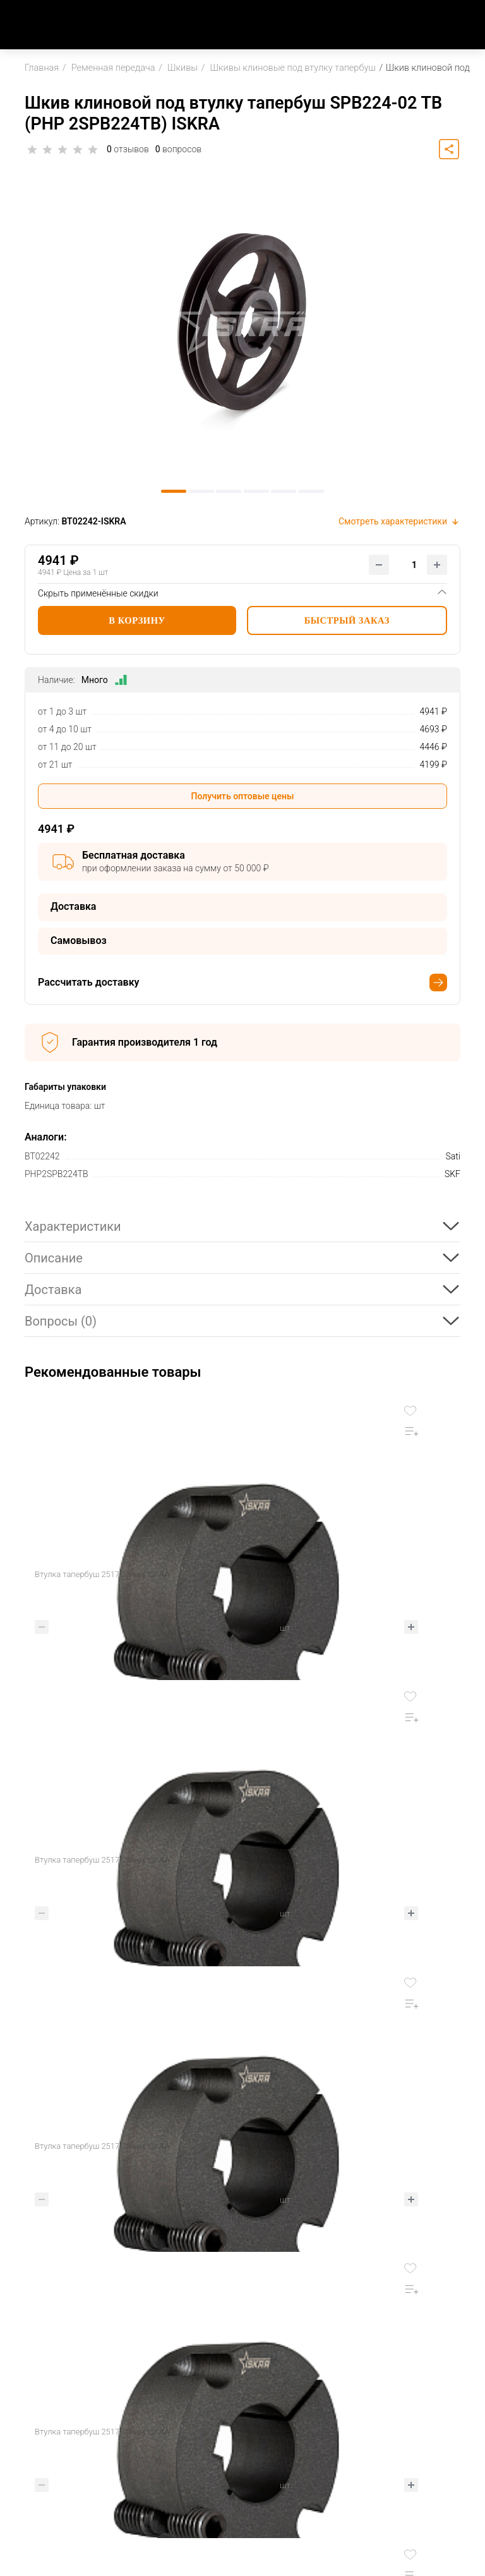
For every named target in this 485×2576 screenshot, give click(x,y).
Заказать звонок (51, 2414)
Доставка (278, 2383)
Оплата (273, 2363)
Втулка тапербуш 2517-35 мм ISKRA (102, 1574)
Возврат (275, 2404)
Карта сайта (41, 2504)
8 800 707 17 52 (52, 2399)
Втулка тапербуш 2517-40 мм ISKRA (320, 1860)
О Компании (179, 2363)
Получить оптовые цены (242, 796)
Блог (163, 2425)
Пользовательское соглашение (56, 2526)
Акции (166, 2404)
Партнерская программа (415, 2363)
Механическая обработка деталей (403, 2419)
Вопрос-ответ (286, 2425)
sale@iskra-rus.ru (51, 2429)
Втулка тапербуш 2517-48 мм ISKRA (102, 2146)
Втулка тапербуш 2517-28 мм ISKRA (320, 1574)
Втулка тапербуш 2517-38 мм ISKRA (102, 1860)
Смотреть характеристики (399, 521)
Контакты (174, 2383)
